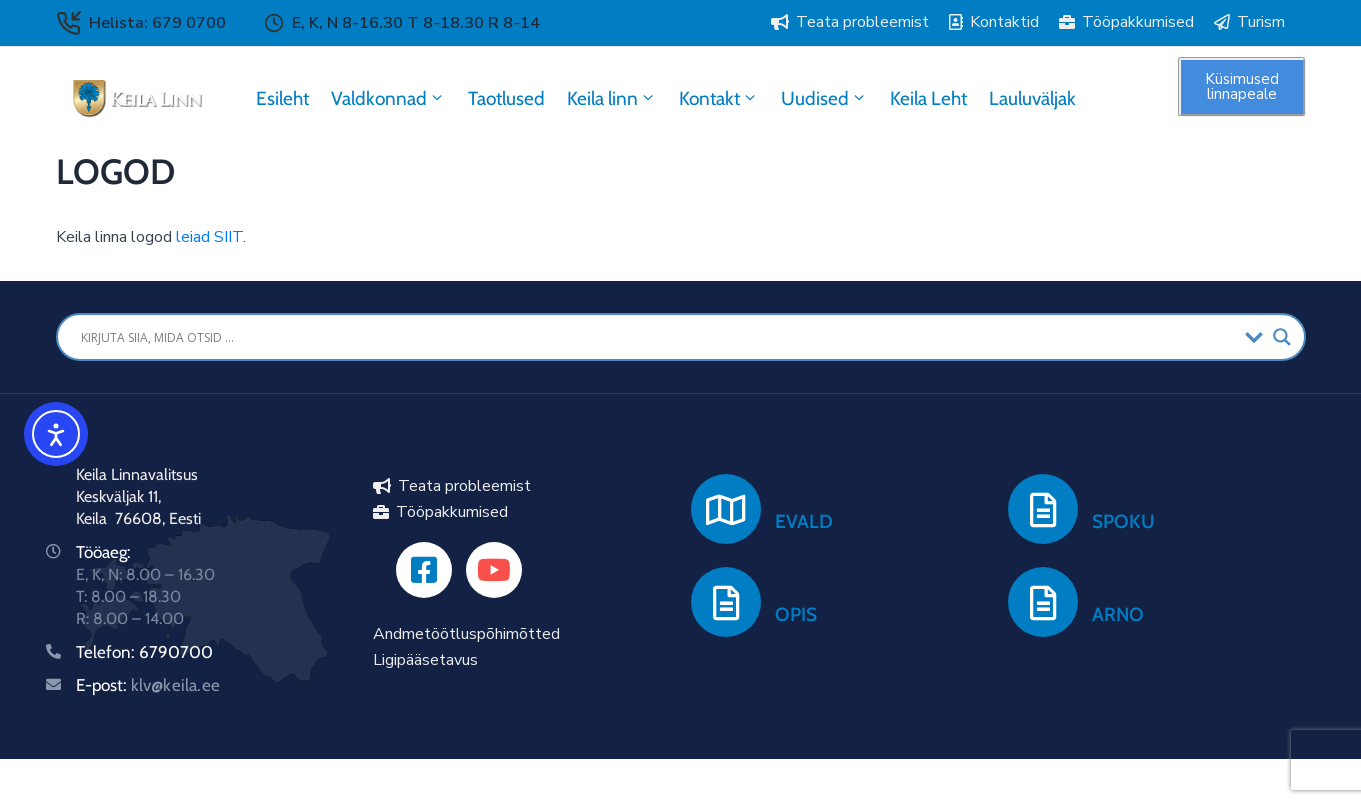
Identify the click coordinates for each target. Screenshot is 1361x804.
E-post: (148, 685)
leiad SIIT (209, 237)
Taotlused (506, 98)
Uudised (824, 98)
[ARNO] (1043, 602)
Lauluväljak (1032, 98)
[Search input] (658, 337)
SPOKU (1123, 521)
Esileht (282, 98)
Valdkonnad (388, 98)
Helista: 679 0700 (157, 23)
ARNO (1118, 614)
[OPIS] (726, 602)
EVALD (804, 521)
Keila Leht (928, 98)
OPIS (796, 614)
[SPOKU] (1043, 509)
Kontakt (719, 98)
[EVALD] (726, 509)
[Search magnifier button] (1282, 337)
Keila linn (612, 98)
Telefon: (107, 652)
